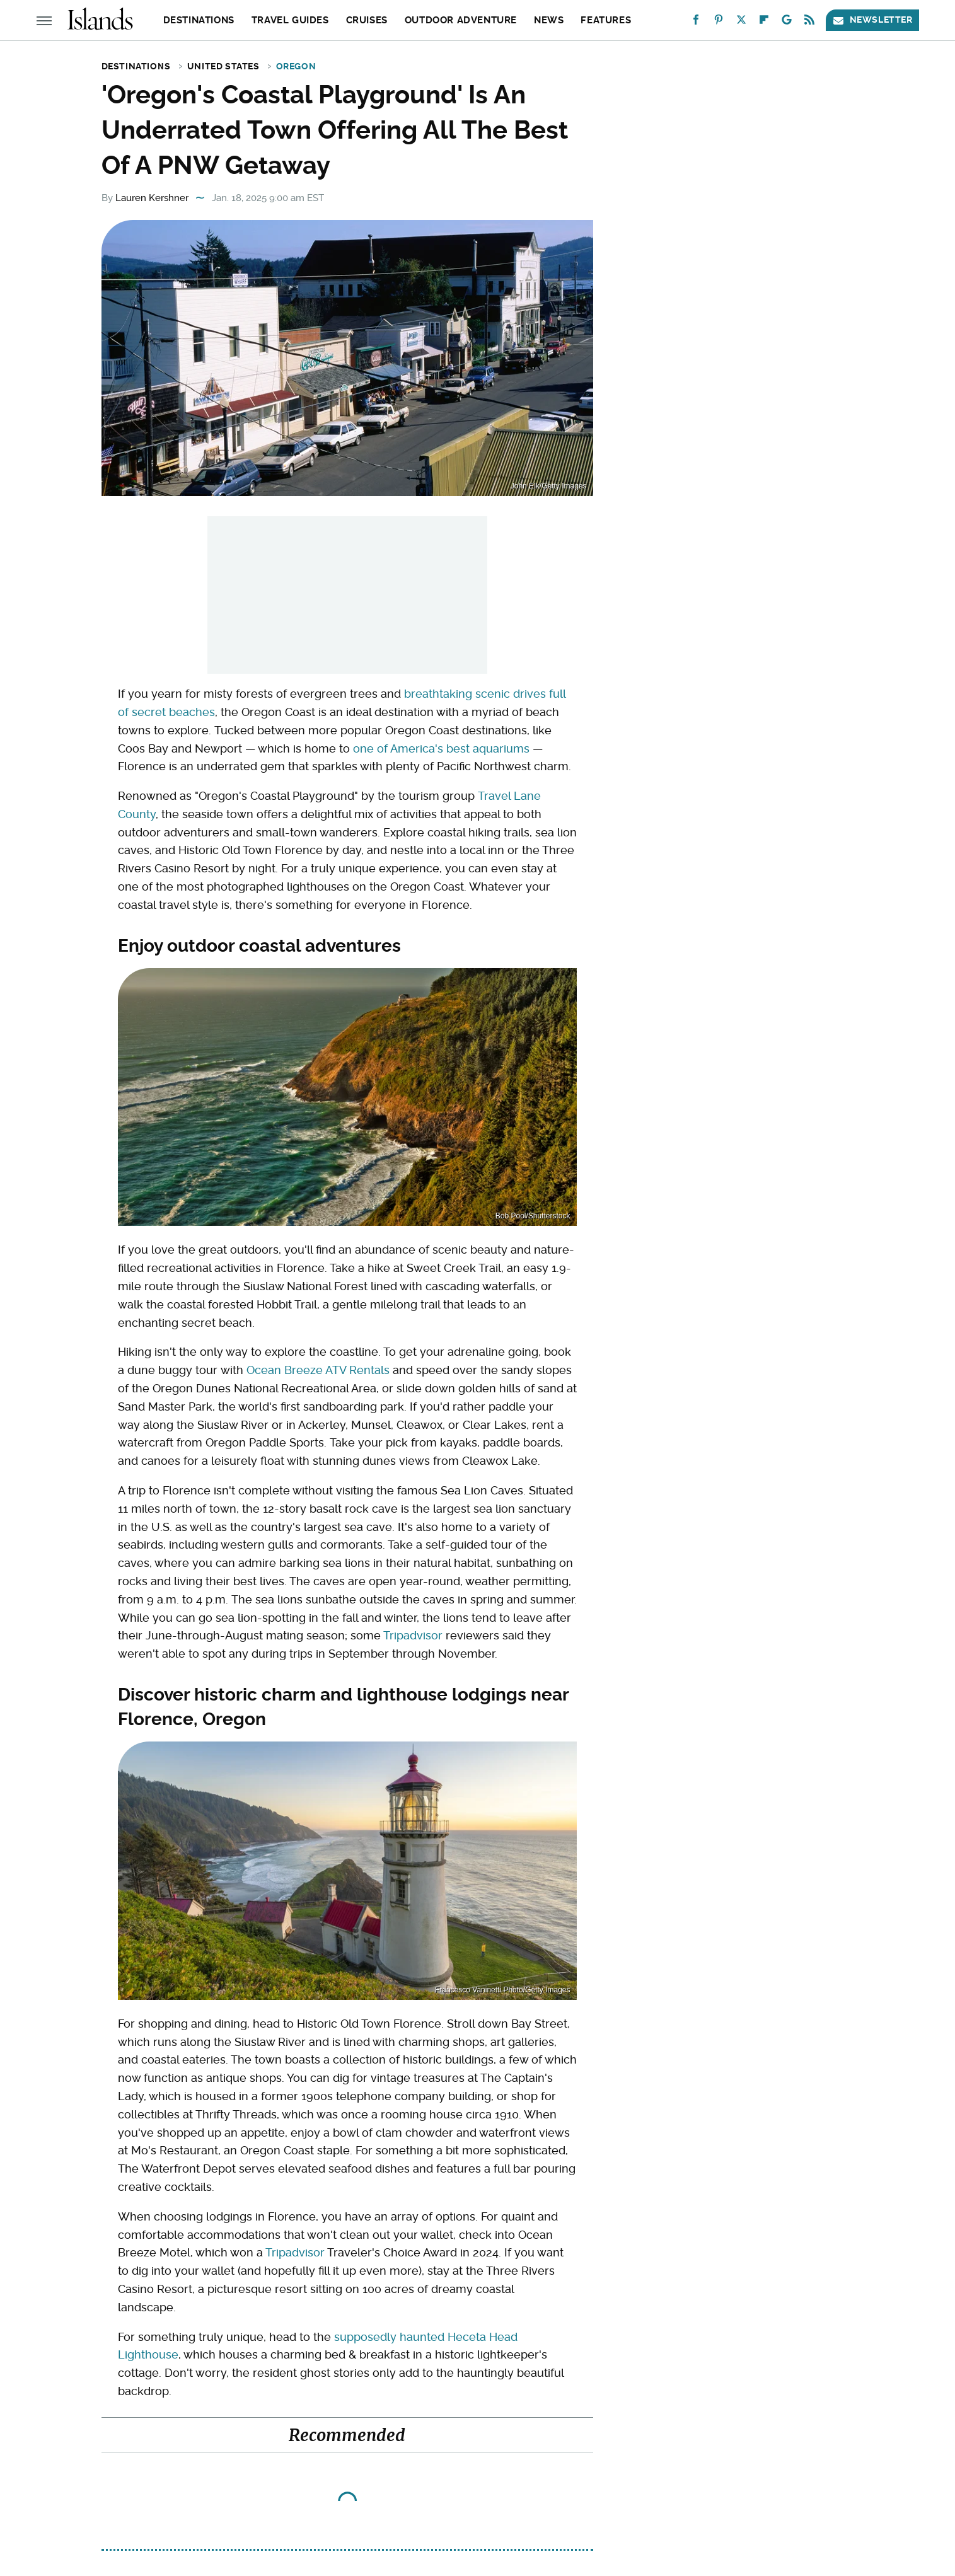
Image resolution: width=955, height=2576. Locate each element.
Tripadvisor (413, 1635)
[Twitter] (741, 22)
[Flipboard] (764, 22)
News (549, 20)
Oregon (296, 66)
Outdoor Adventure (461, 20)
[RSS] (809, 22)
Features (606, 20)
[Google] (786, 22)
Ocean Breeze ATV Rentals (318, 1370)
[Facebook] (696, 22)
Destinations (198, 20)
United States (223, 66)
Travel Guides (290, 20)
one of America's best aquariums (441, 748)
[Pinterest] (718, 22)
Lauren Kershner (151, 198)
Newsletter (872, 19)
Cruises (367, 20)
